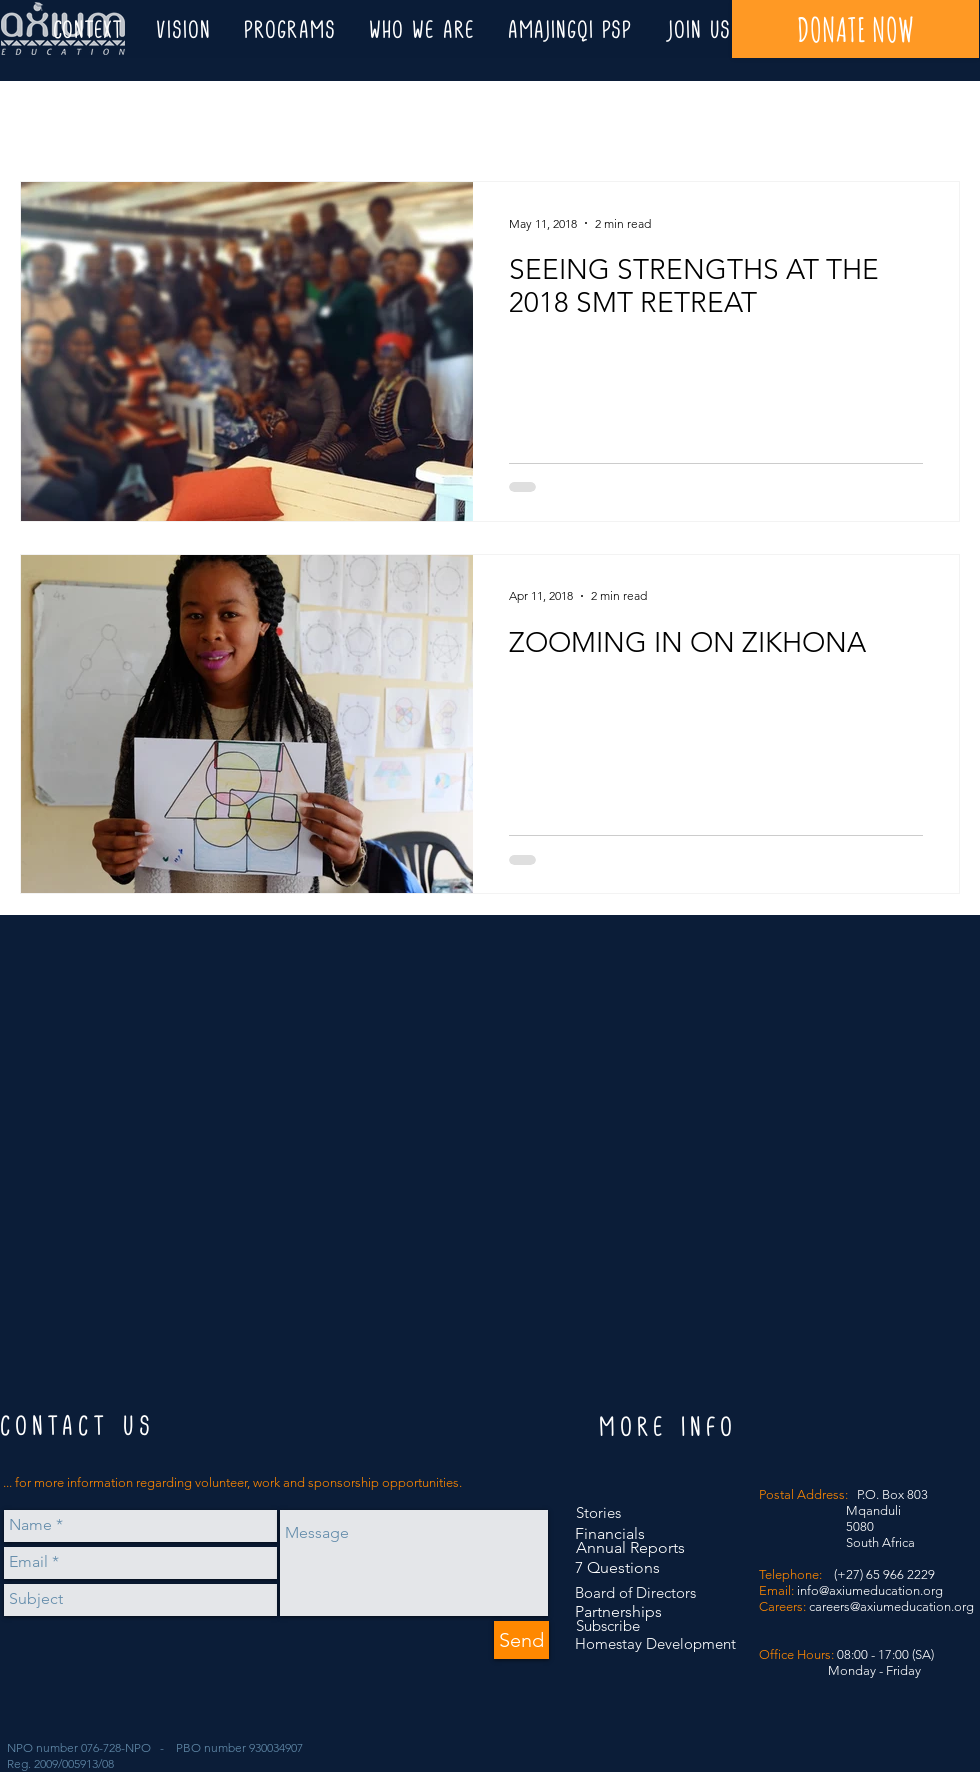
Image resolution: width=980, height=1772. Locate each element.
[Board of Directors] (638, 1592)
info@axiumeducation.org (870, 1590)
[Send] (521, 1640)
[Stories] (603, 1512)
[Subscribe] (616, 1626)
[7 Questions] (617, 1568)
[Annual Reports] (630, 1548)
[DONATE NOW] (855, 29)
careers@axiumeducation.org (891, 1606)
